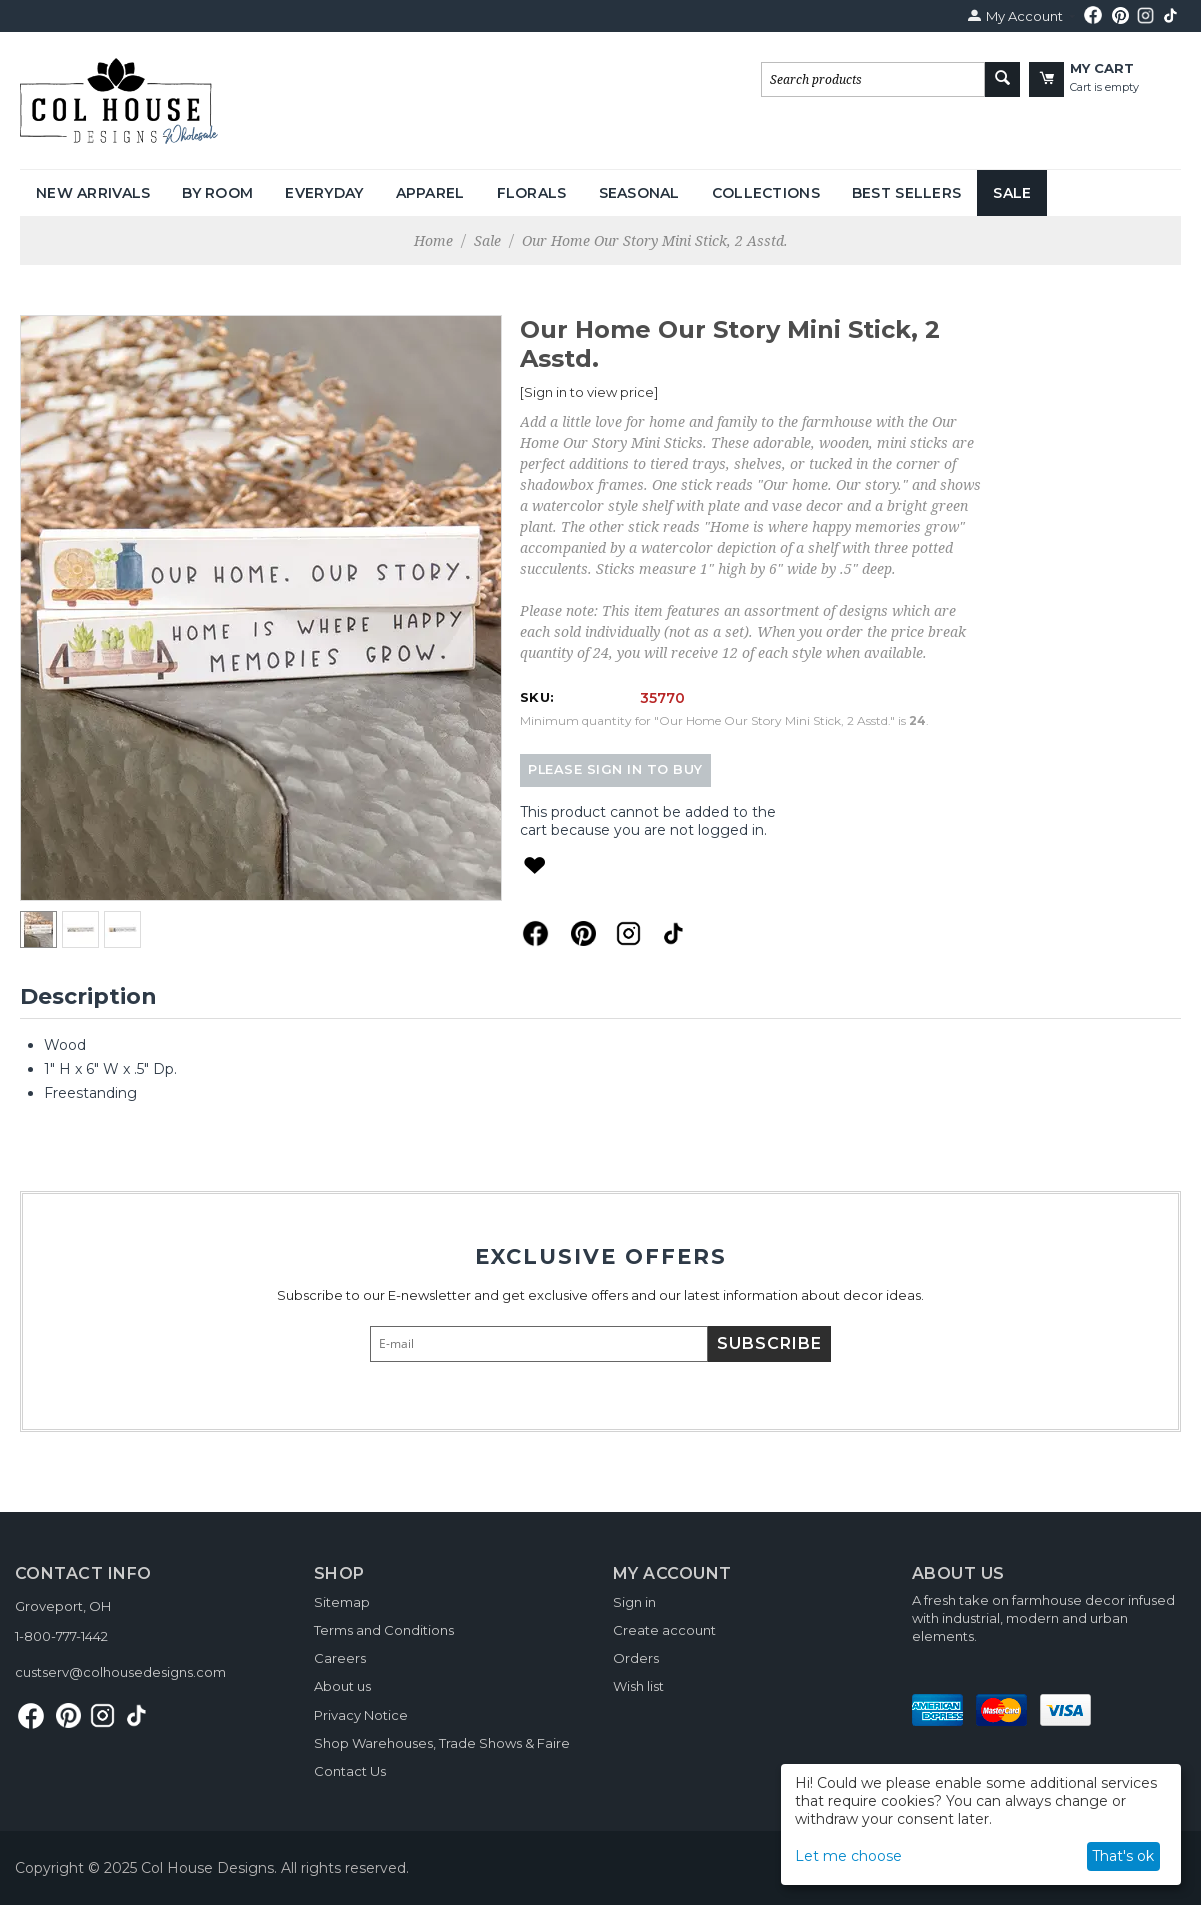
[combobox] (873, 79)
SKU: (537, 697)
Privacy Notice (361, 1715)
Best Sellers (906, 193)
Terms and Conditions (384, 1630)
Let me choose (848, 1856)
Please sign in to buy (615, 769)
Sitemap (342, 1602)
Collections (766, 193)
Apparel (430, 193)
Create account (664, 1630)
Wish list (638, 1686)
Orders (636, 1658)
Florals (532, 193)
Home (433, 240)
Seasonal (639, 193)
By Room (217, 193)
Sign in (634, 1602)
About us (342, 1686)
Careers (340, 1658)
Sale (1012, 193)
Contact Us (350, 1771)
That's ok (1123, 1856)
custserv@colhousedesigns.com (120, 1672)
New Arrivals (93, 193)
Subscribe (769, 1343)
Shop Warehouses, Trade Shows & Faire (442, 1743)
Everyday (324, 193)
